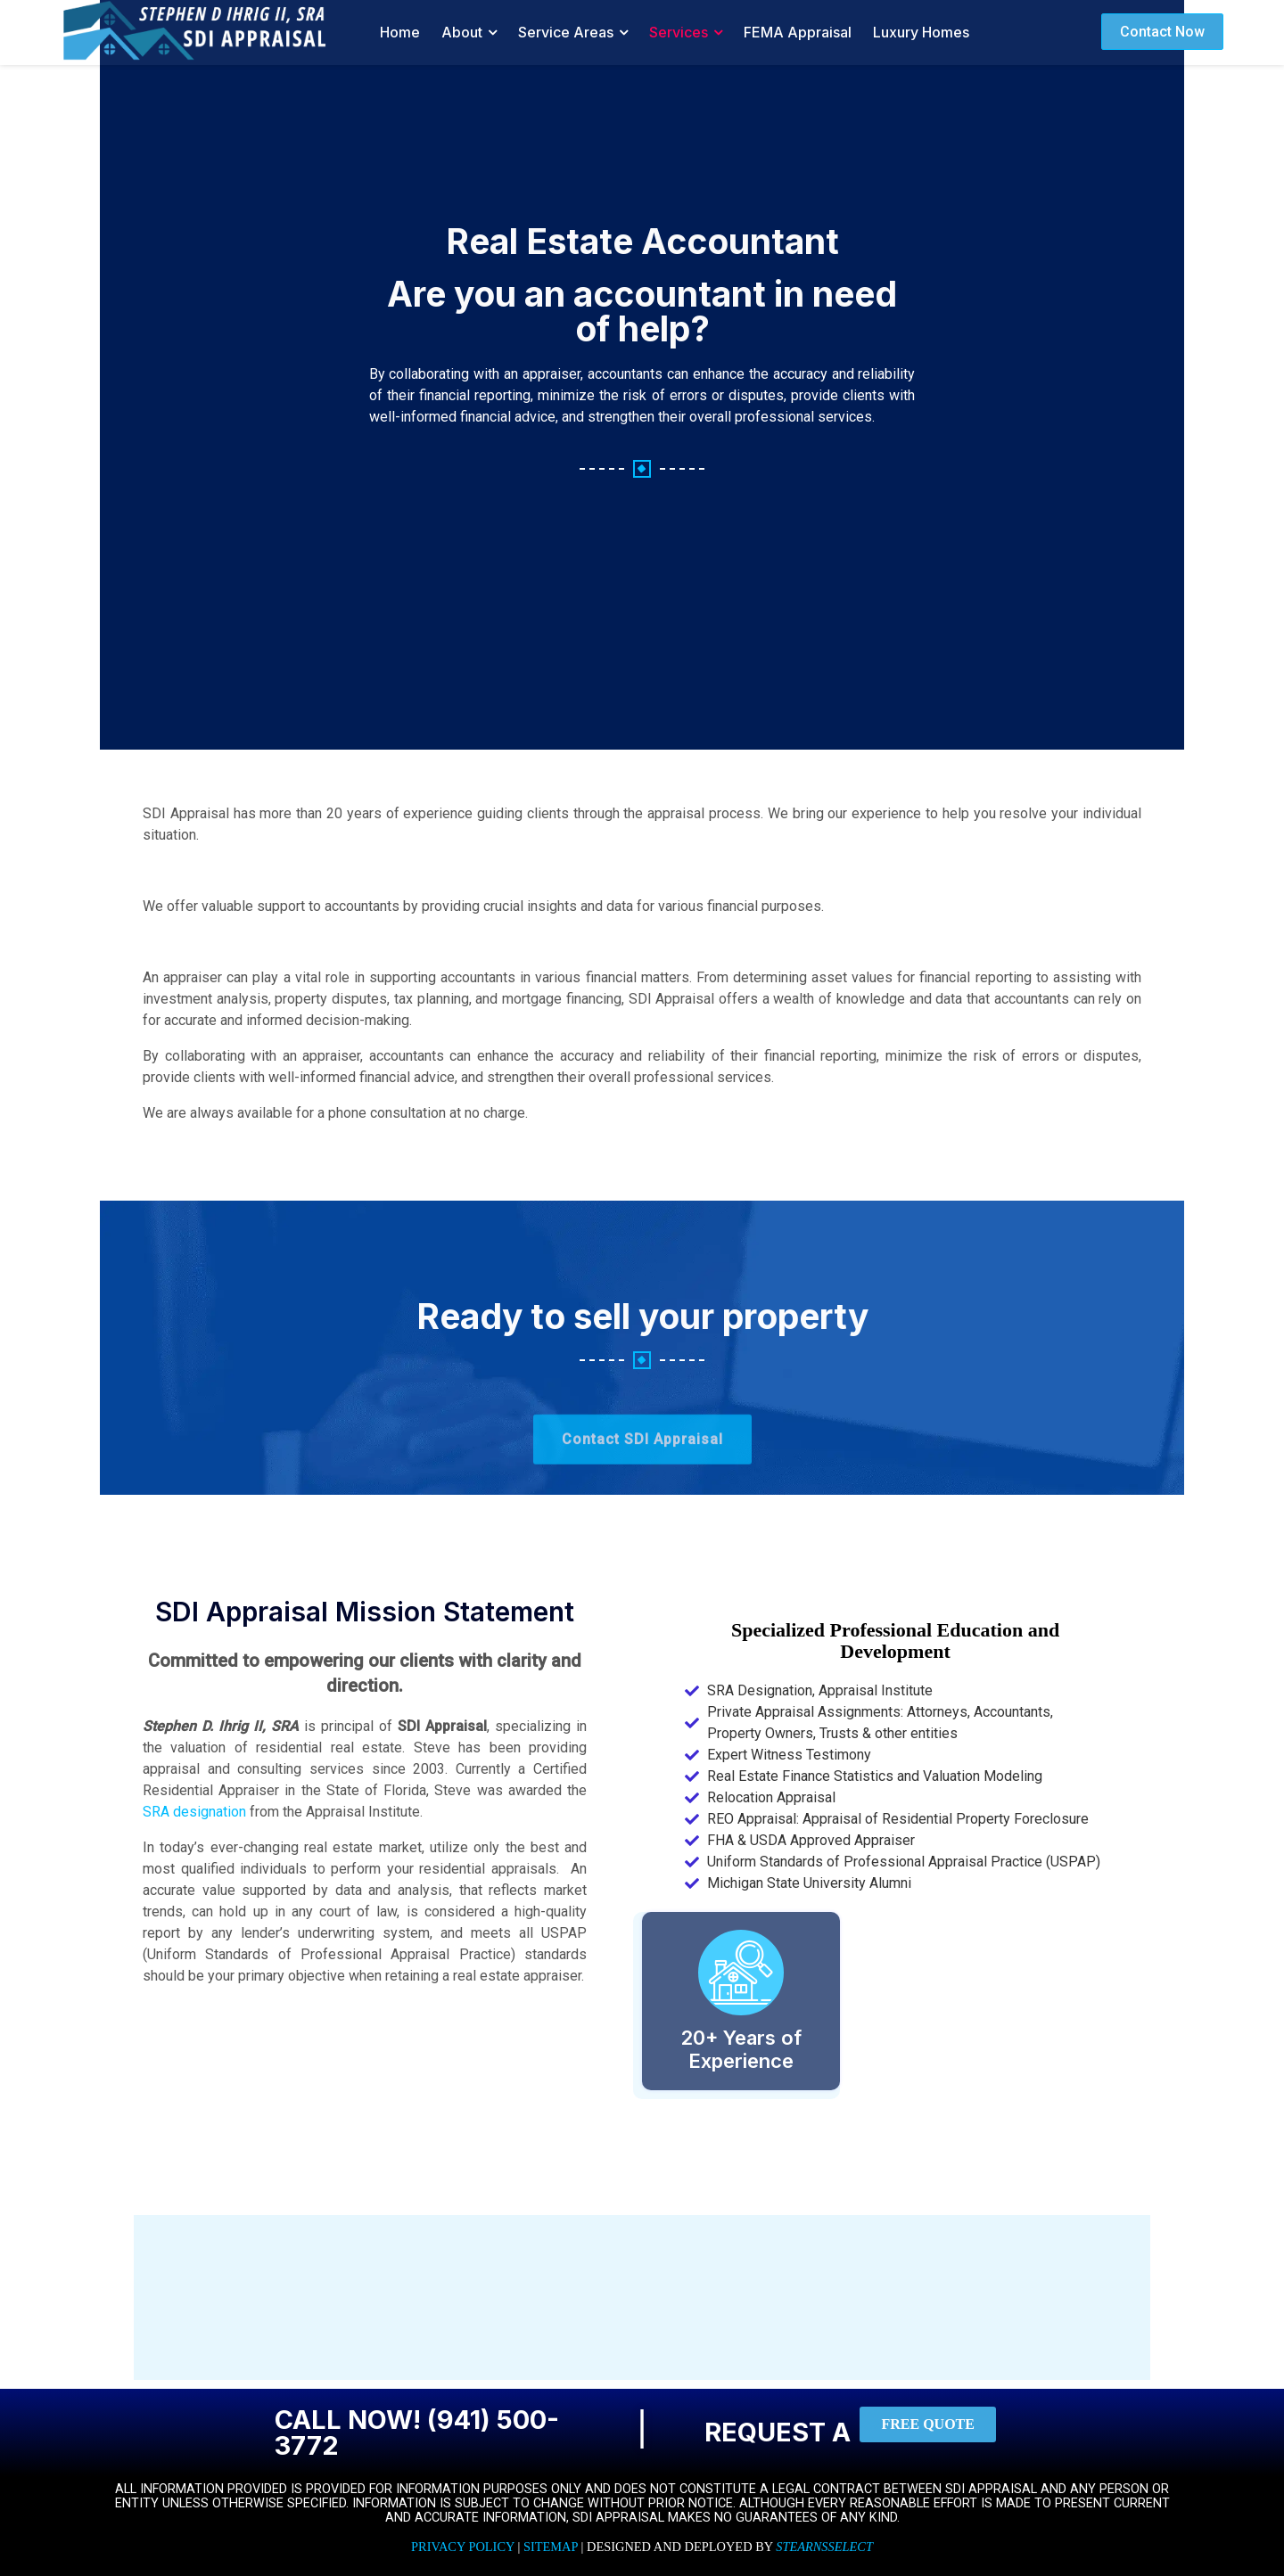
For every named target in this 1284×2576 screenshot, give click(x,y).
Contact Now (1162, 31)
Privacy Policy (462, 2546)
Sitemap (550, 2546)
